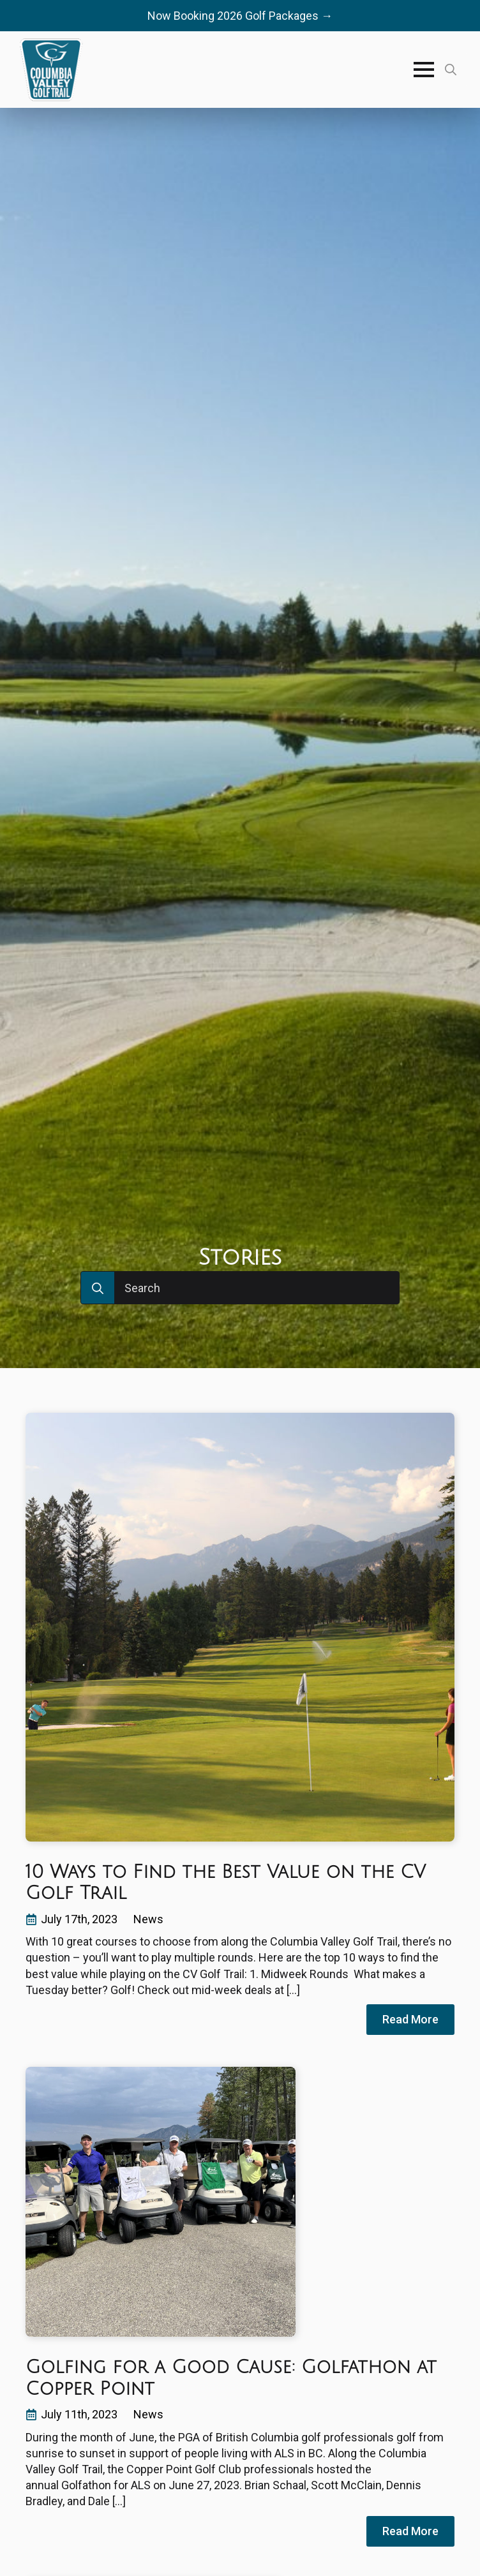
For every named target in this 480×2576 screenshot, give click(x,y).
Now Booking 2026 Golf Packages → (240, 15)
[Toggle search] (450, 69)
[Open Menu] (424, 69)
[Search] (97, 1288)
